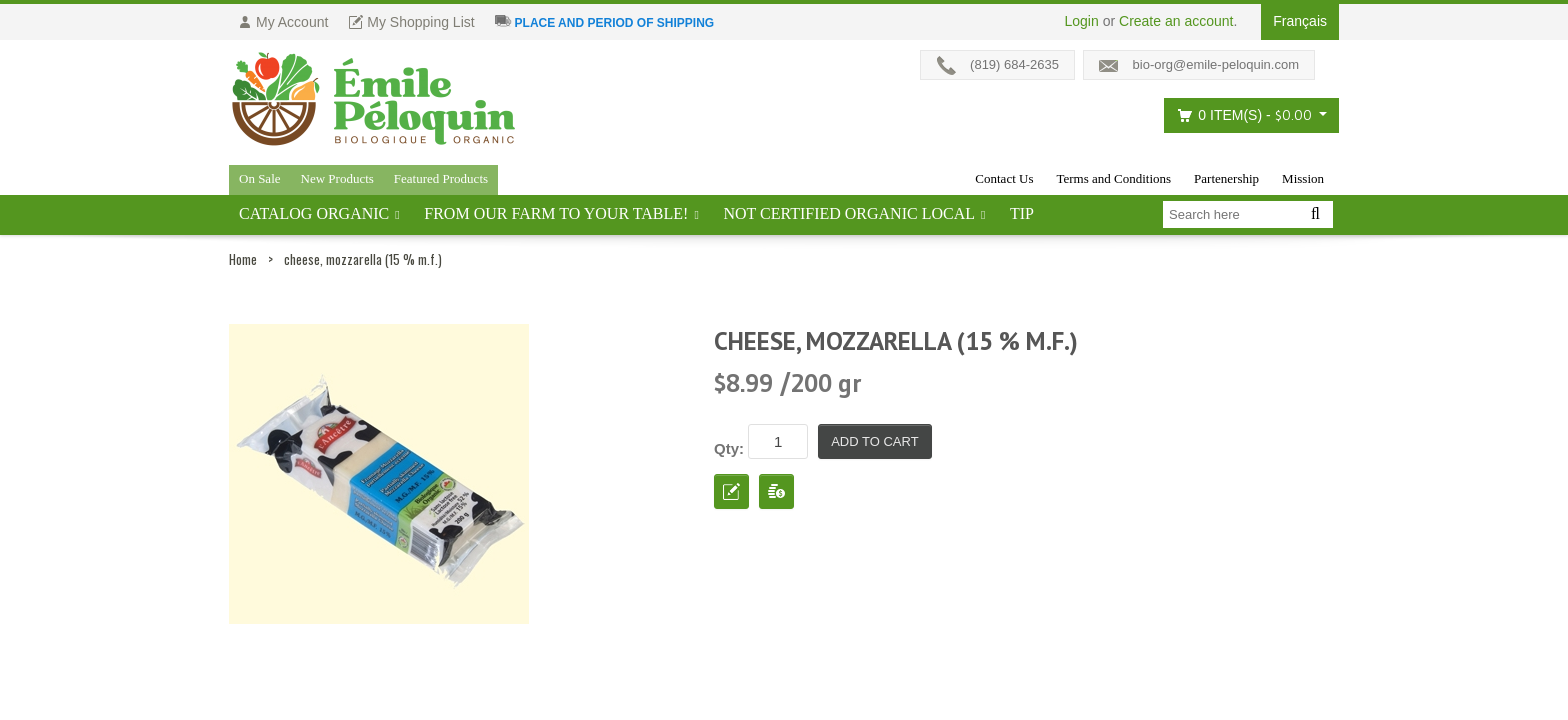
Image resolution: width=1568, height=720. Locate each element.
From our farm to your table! (556, 213)
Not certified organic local (849, 213)
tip (1022, 213)
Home (243, 259)
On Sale (260, 178)
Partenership (1226, 178)
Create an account (1176, 21)
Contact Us (1004, 178)
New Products (337, 178)
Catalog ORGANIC (314, 213)
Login (1082, 21)
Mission (1303, 178)
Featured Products (441, 178)
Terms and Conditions (1113, 178)
